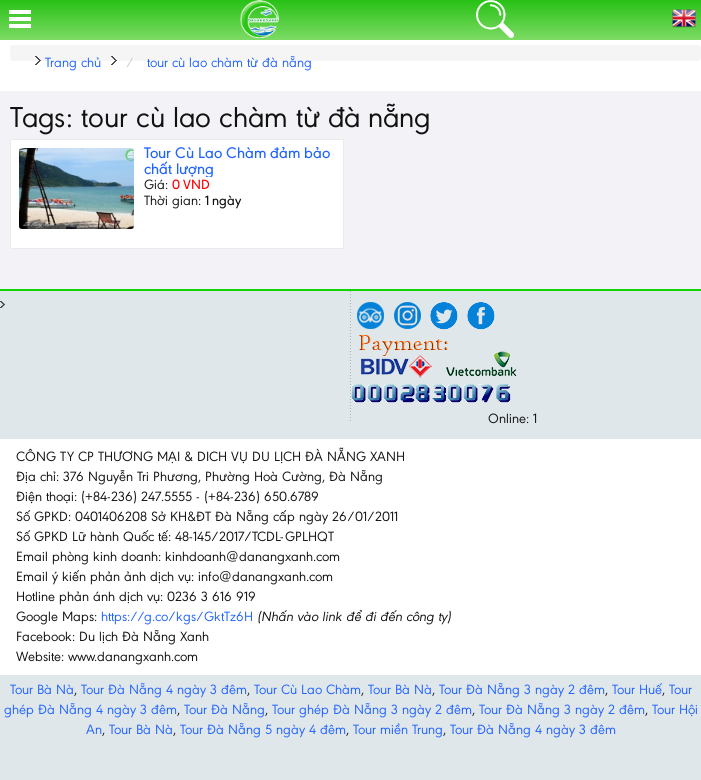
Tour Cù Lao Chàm (307, 689)
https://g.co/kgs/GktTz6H (177, 616)
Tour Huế (637, 689)
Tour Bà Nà (42, 689)
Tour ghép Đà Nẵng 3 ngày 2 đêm (372, 709)
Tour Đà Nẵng (224, 709)
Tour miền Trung (398, 729)
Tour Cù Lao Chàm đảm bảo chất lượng (237, 160)
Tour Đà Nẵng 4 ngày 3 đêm (164, 689)
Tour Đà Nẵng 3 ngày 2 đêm (522, 689)
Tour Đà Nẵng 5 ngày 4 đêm (263, 729)
